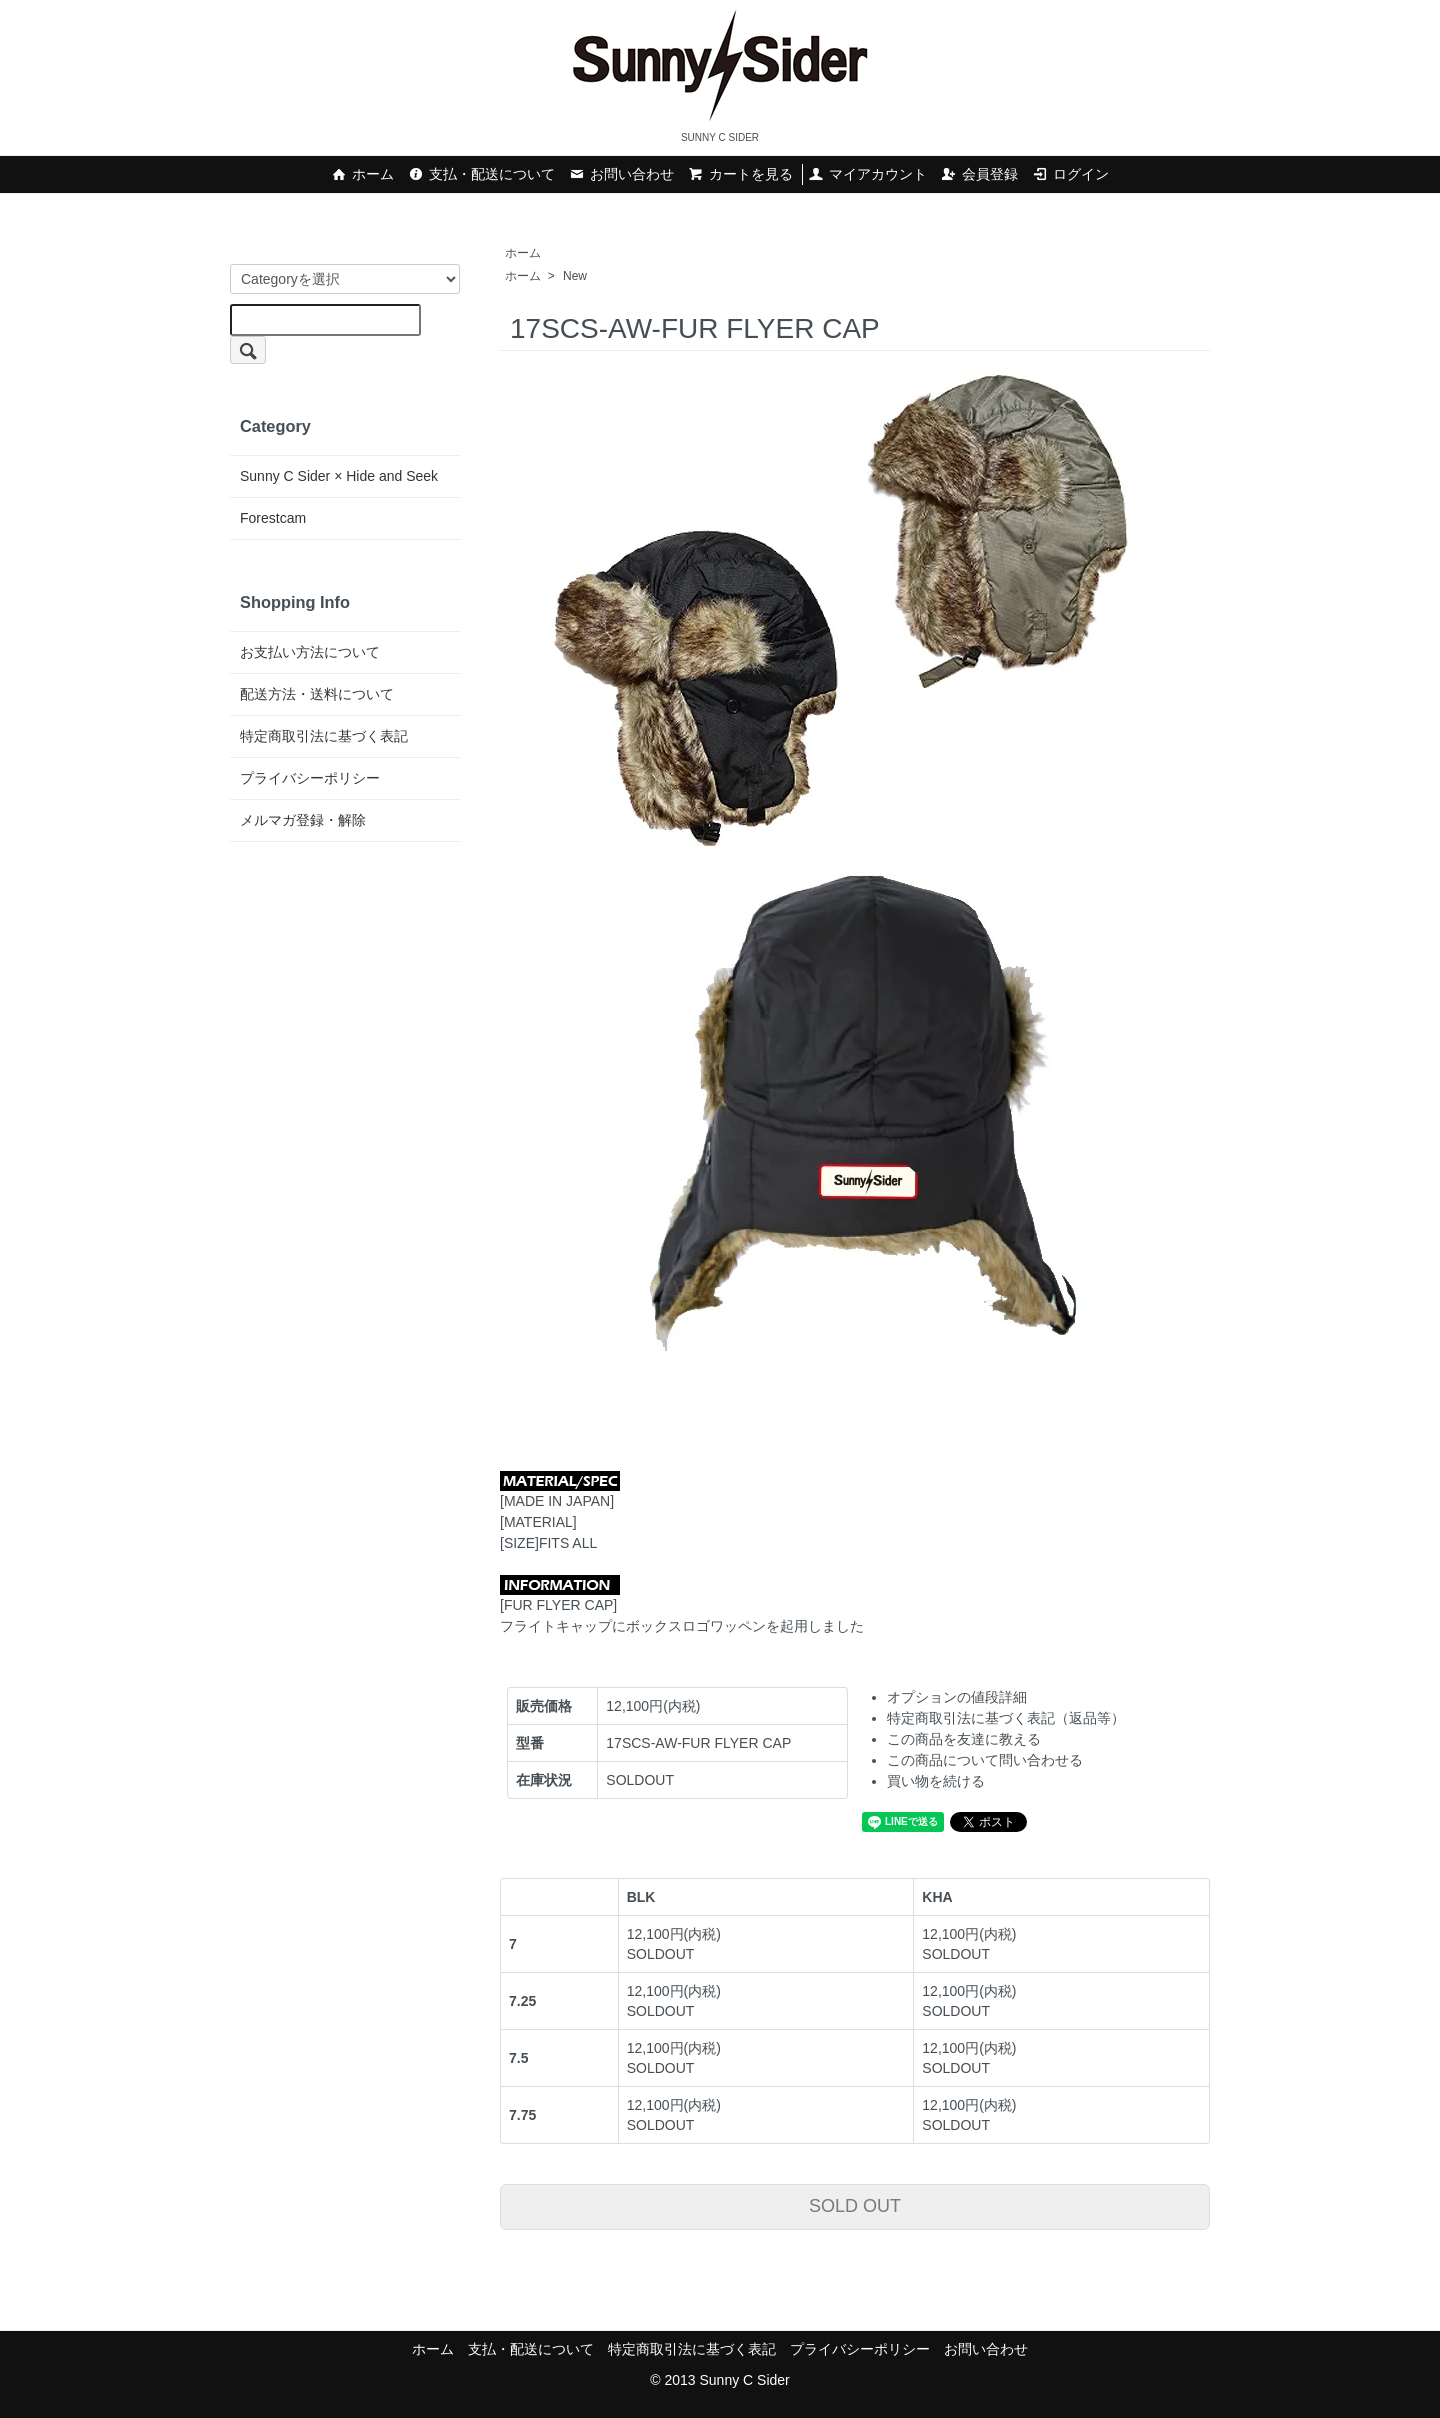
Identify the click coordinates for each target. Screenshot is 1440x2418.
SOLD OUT (855, 2206)
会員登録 (979, 174)
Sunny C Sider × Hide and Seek (339, 476)
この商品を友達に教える (964, 1739)
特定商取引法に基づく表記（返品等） (1006, 1718)
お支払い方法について (310, 652)
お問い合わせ (621, 174)
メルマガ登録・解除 (303, 820)
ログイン (1070, 174)
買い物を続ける (936, 1781)
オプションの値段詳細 (957, 1697)
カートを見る (740, 174)
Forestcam (273, 518)
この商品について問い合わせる (985, 1760)
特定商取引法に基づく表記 (324, 736)
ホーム (362, 174)
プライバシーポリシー (310, 778)
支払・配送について (481, 174)
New (575, 276)
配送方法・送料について (317, 694)
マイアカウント (867, 174)
